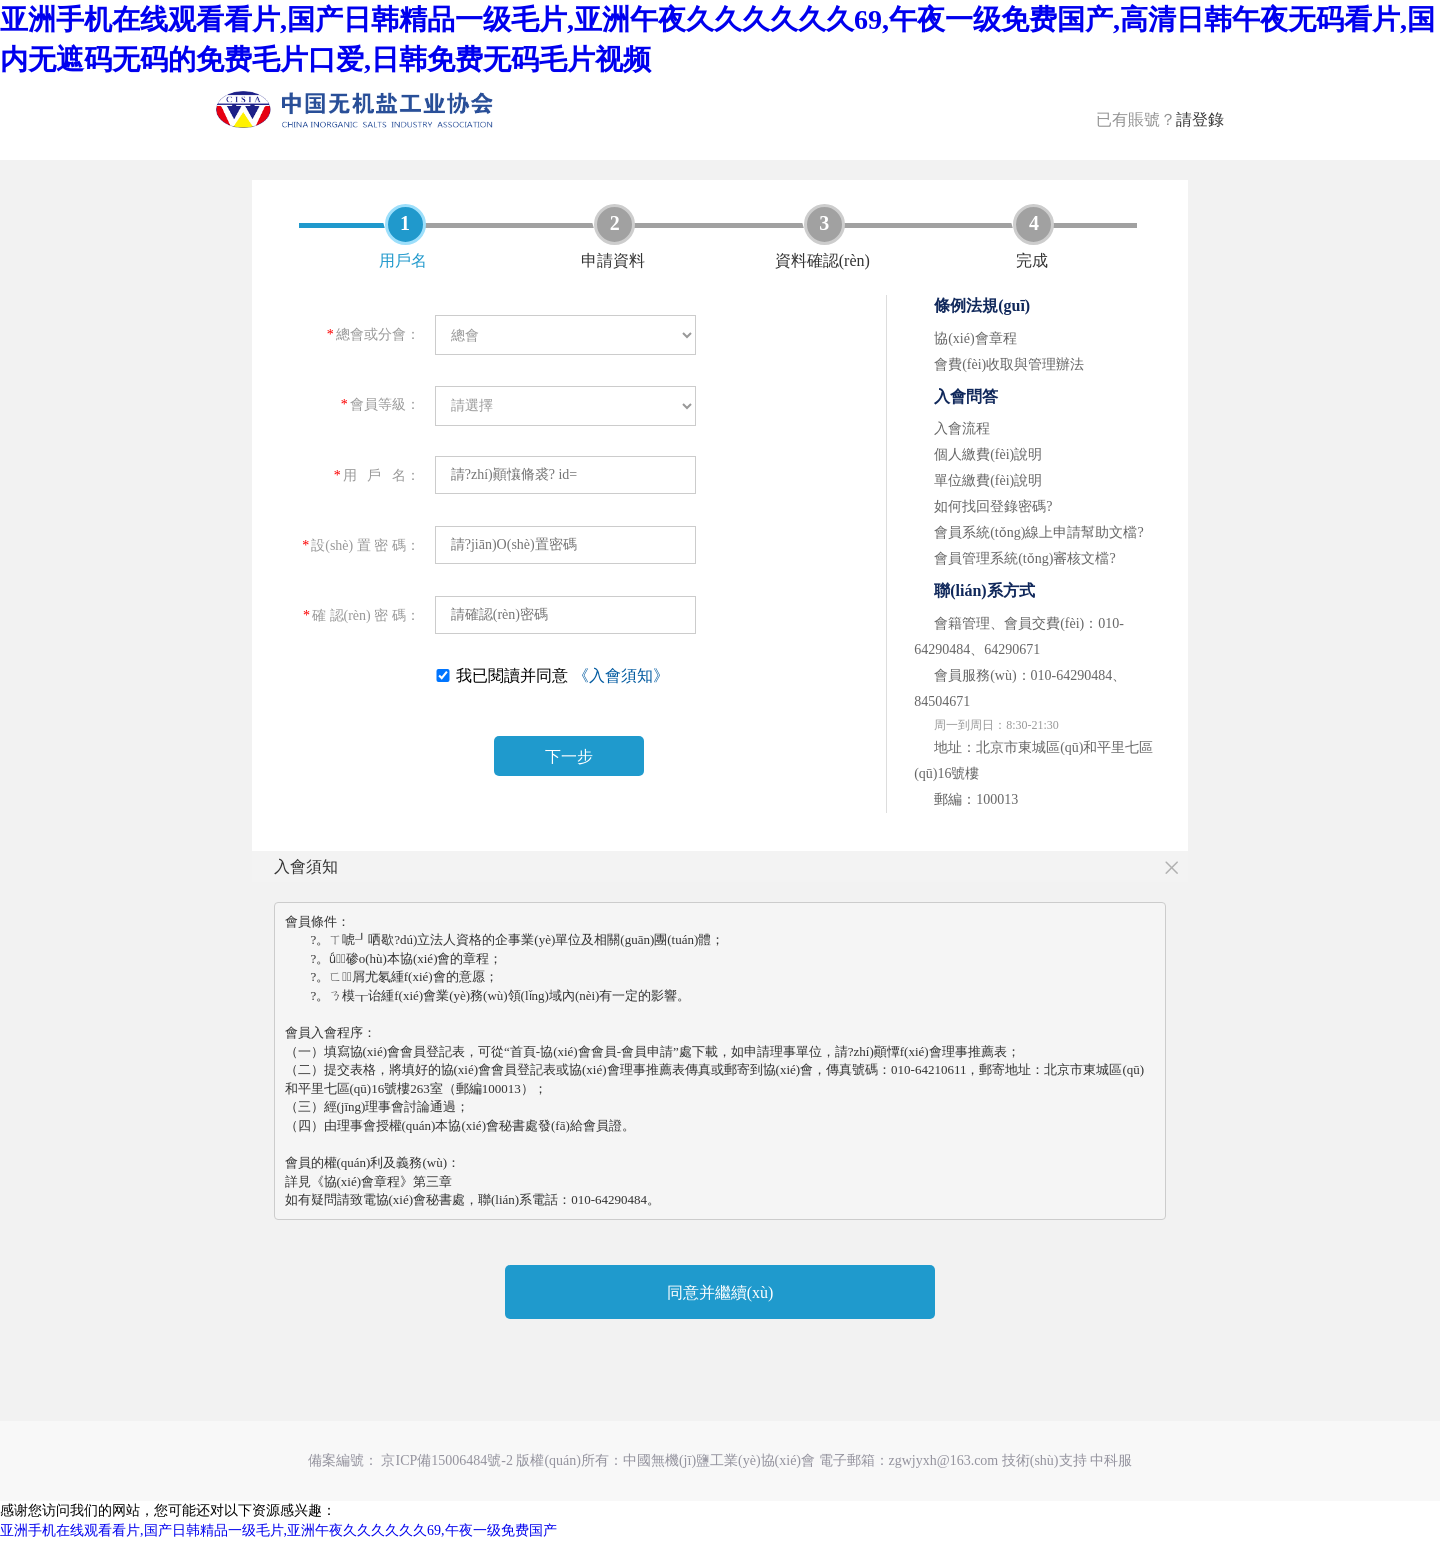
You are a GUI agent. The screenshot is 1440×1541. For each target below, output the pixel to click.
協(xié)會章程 (975, 338)
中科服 (1111, 1460)
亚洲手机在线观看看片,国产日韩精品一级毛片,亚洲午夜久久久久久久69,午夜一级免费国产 (278, 1530)
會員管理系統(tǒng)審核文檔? (1024, 558)
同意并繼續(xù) (720, 1292)
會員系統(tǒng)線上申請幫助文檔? (1038, 532)
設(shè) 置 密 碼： (361, 545)
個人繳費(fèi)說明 (988, 454)
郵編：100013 (976, 799)
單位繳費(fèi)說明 (988, 480)
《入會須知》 (621, 675)
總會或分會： (373, 334)
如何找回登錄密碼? (993, 506)
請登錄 (1200, 119)
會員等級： (380, 404)
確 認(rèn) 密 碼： (361, 615)
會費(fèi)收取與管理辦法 (1009, 364)
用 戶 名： (377, 475)
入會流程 (962, 428)
